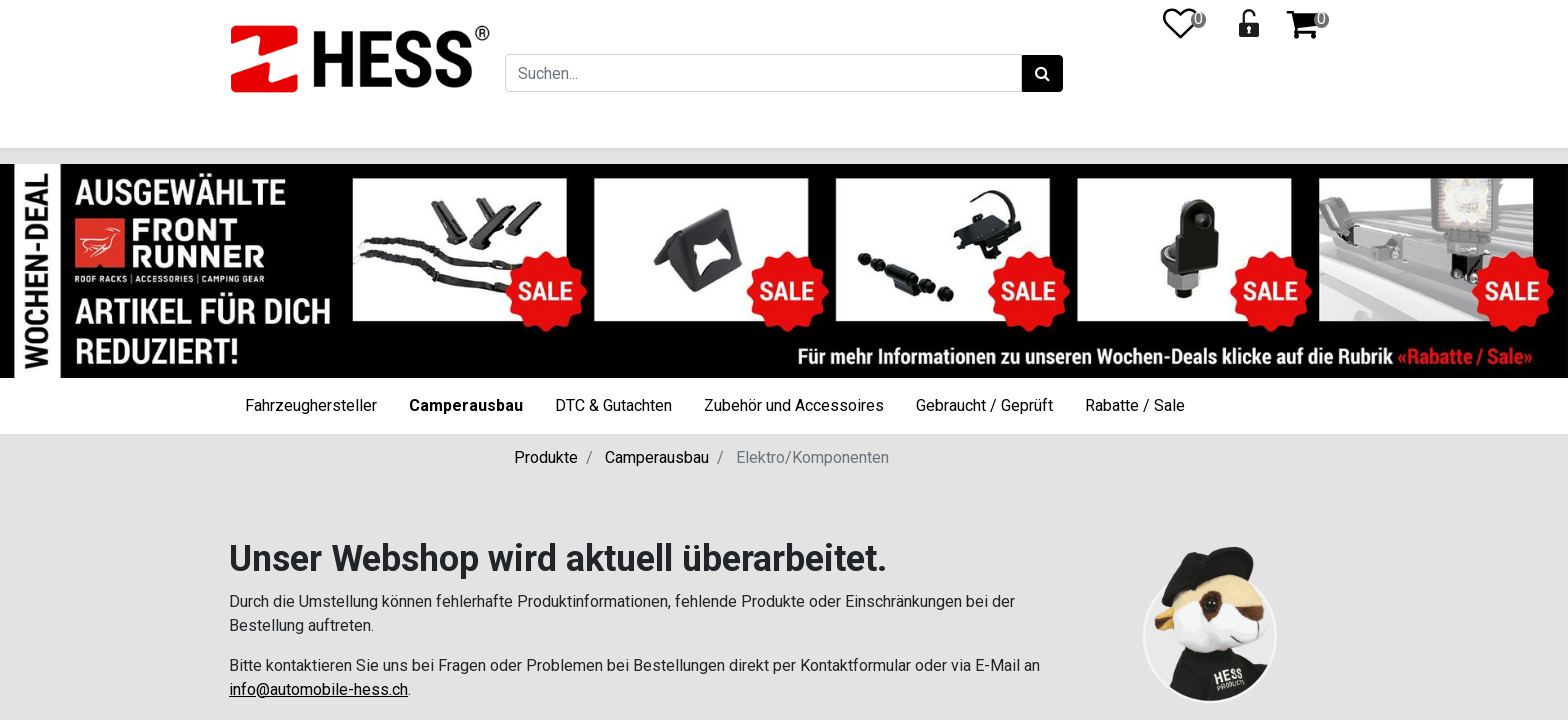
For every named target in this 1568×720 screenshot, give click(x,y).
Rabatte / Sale (1135, 405)
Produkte (546, 457)
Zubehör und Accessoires (794, 405)
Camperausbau (466, 405)
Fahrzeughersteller (311, 405)
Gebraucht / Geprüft (984, 405)
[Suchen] (1041, 74)
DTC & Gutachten (613, 405)
